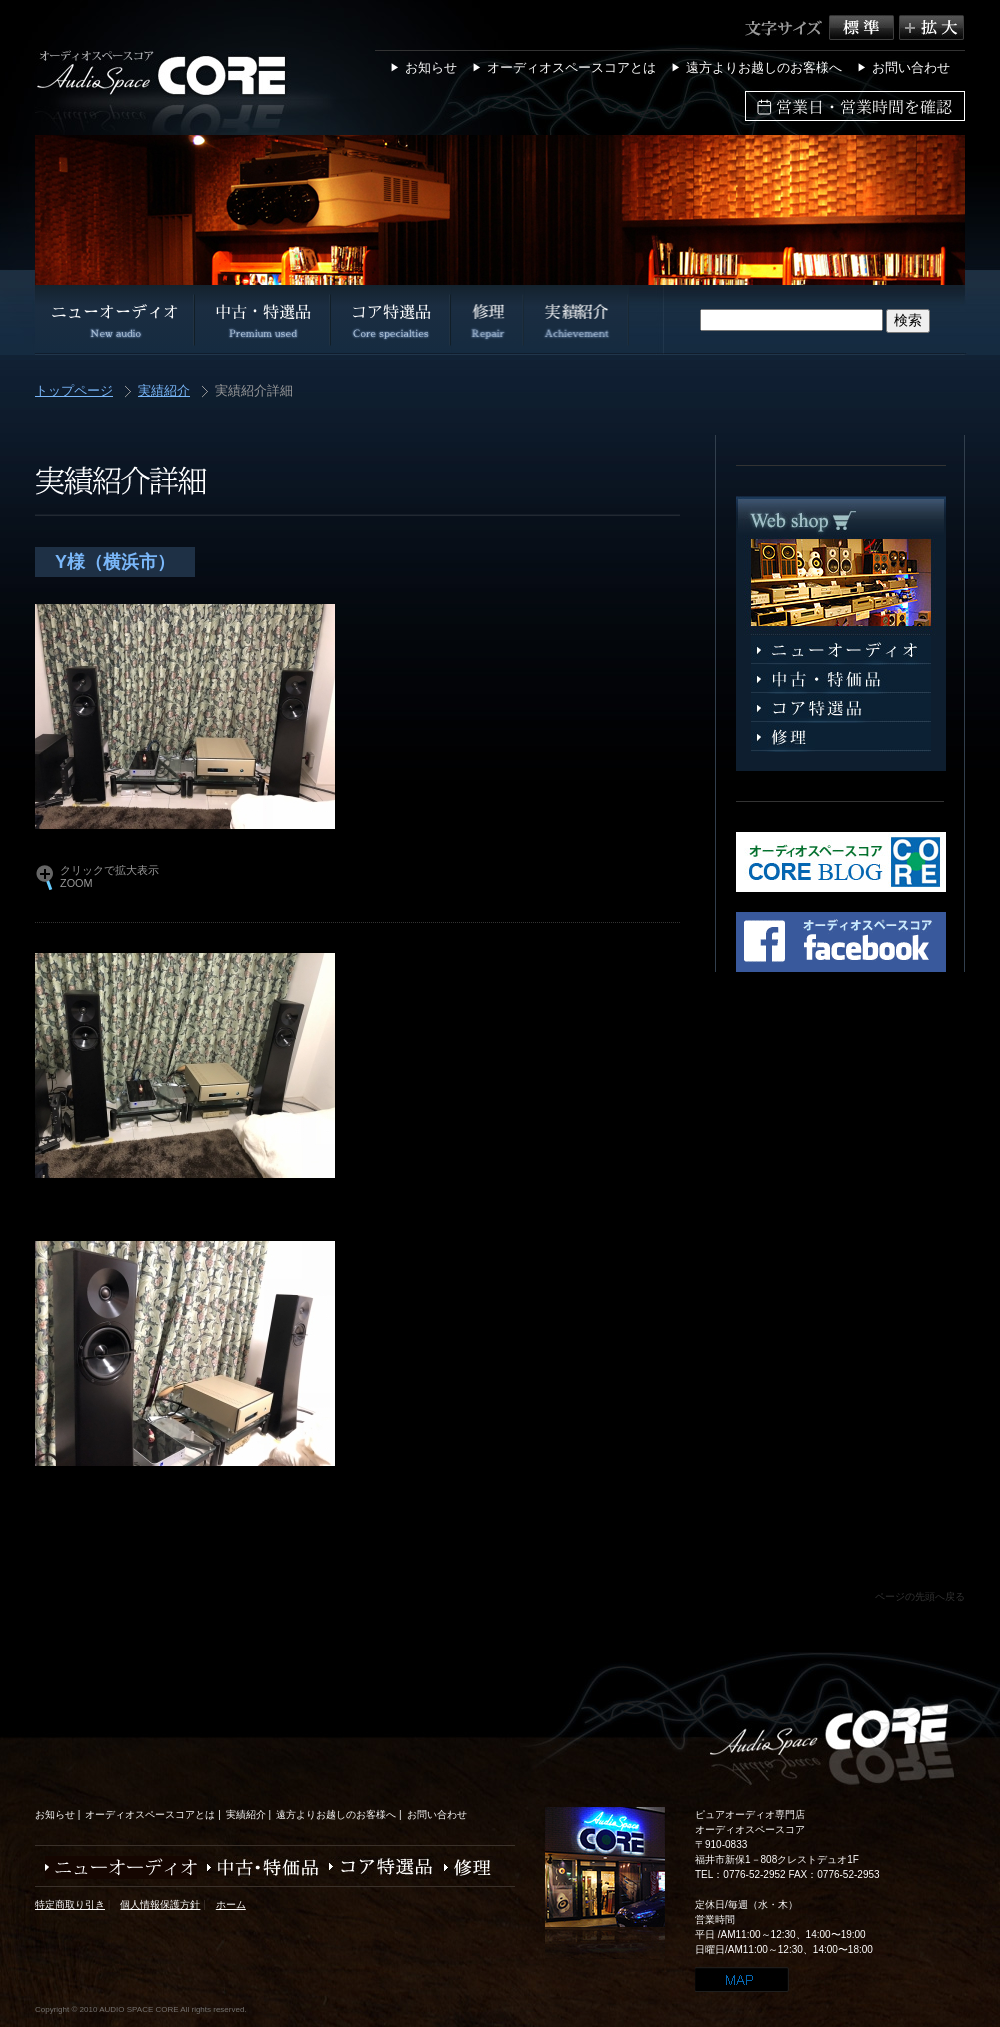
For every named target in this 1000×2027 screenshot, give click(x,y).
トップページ (74, 391)
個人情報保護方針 (160, 1904)
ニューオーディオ (841, 650)
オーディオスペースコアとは (571, 67)
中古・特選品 (841, 679)
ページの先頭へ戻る (920, 1596)
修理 (841, 737)
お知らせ (431, 67)
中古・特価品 (258, 1867)
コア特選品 (841, 708)
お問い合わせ (911, 67)
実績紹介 (164, 391)
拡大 (931, 27)
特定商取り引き (70, 1904)
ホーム (231, 1904)
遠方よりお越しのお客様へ (764, 67)
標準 (864, 27)
